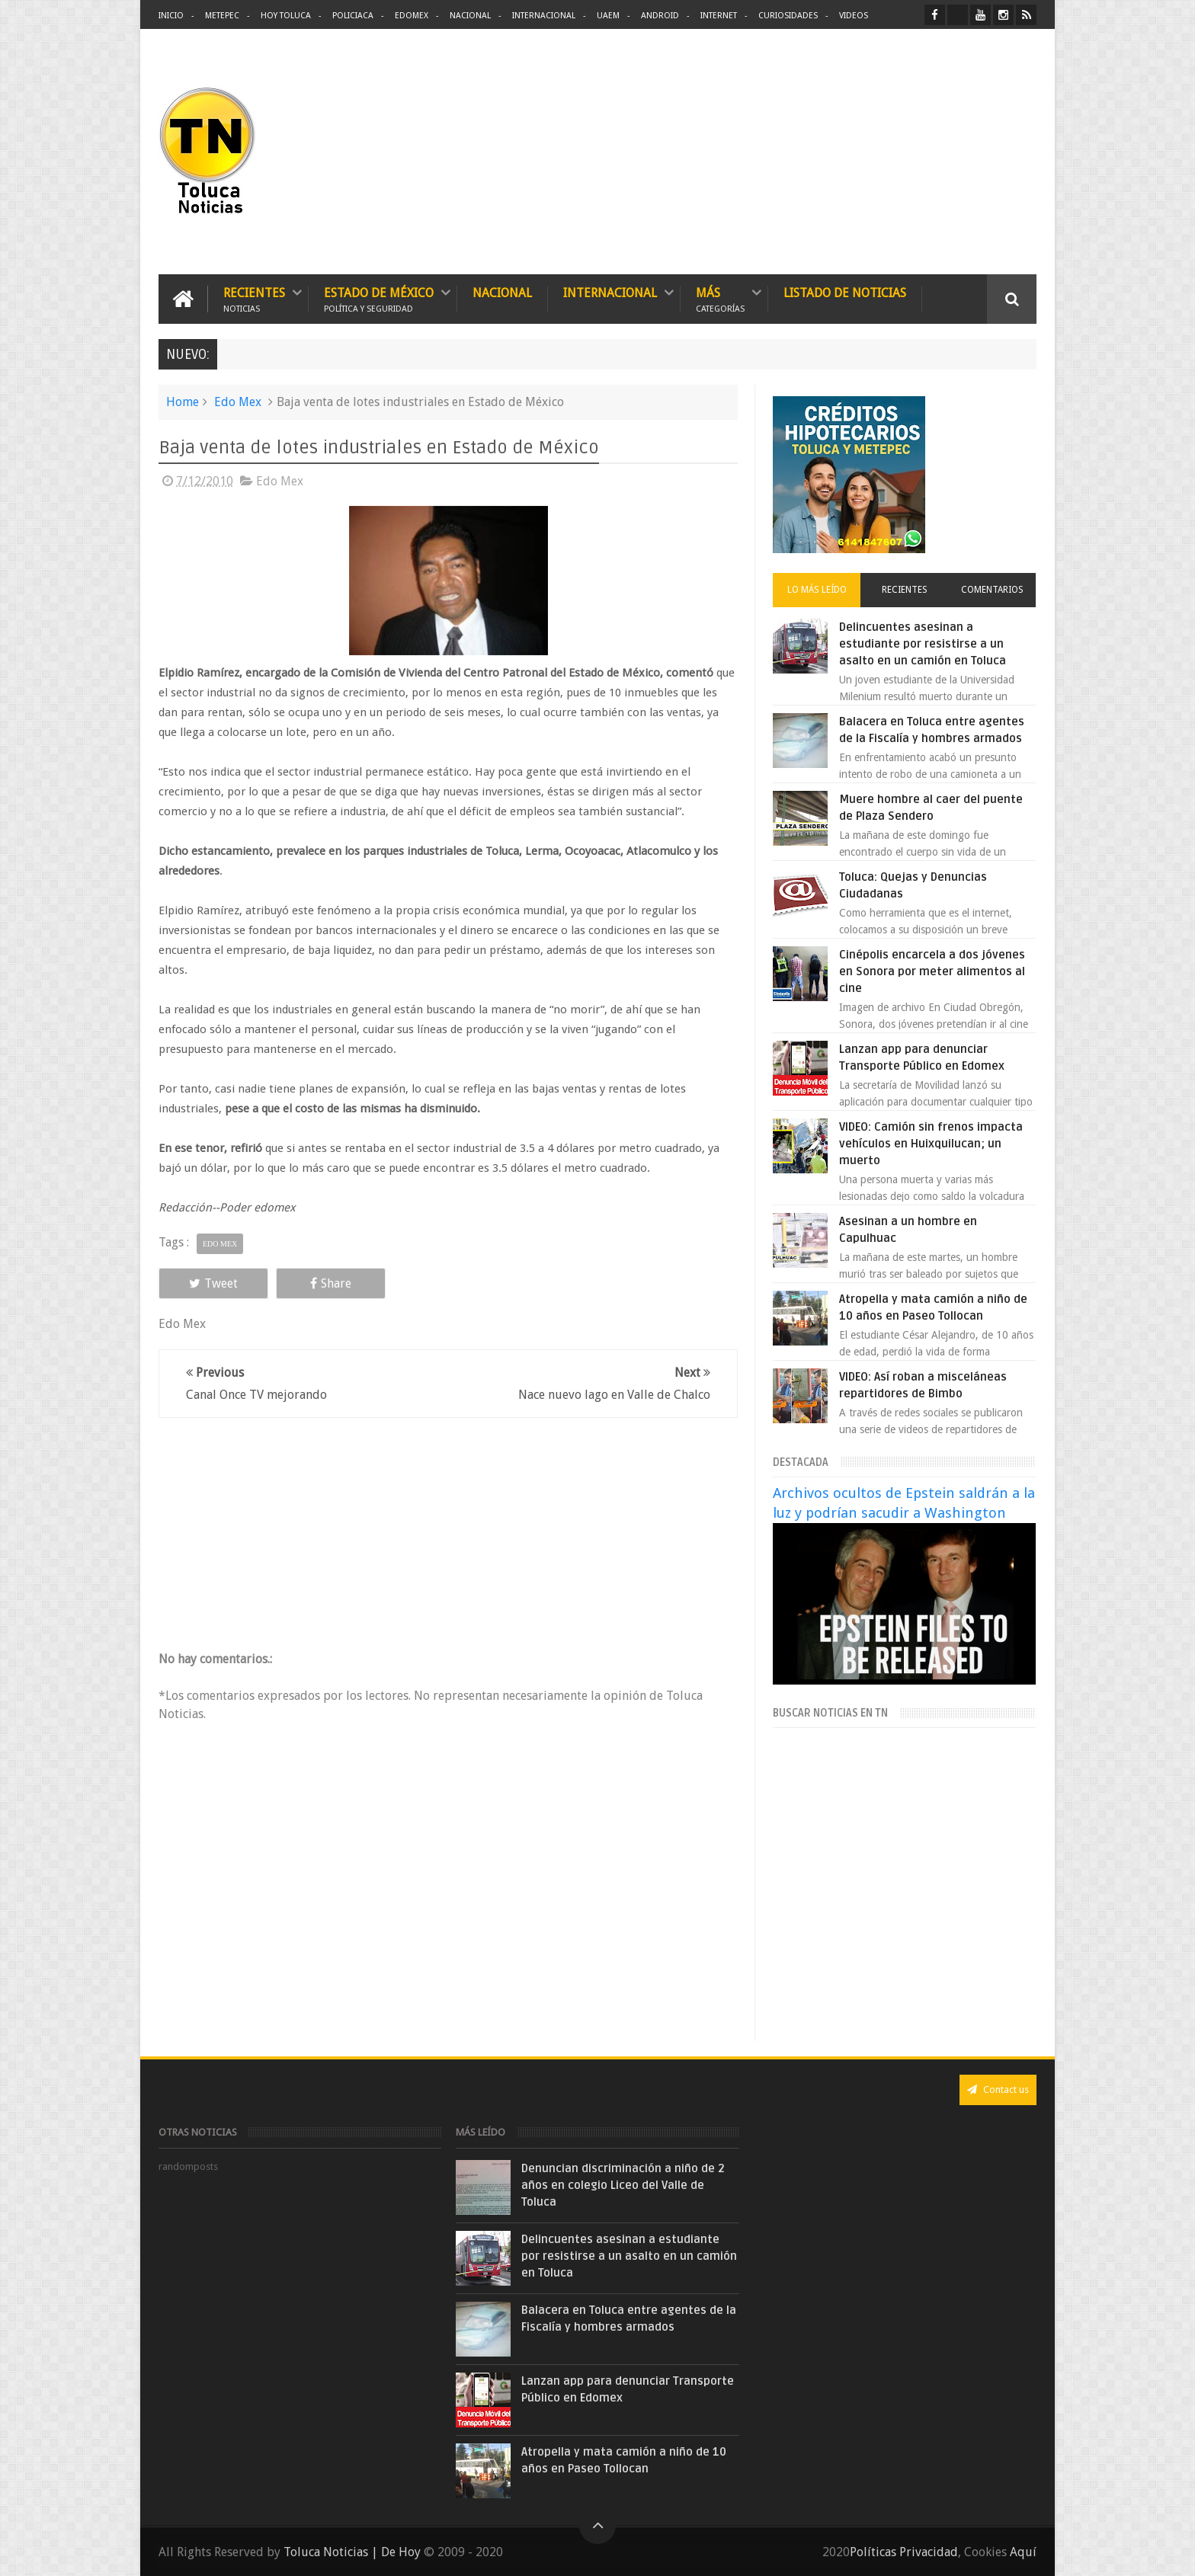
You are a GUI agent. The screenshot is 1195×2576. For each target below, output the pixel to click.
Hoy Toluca (286, 16)
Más (720, 299)
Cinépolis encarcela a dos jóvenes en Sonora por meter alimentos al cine (932, 971)
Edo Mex (237, 402)
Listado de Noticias (844, 293)
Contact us (998, 2089)
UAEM (608, 16)
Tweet (213, 1283)
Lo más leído (817, 589)
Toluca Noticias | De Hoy (352, 2552)
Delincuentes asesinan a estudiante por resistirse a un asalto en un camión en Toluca (922, 643)
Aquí (1023, 2552)
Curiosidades (788, 16)
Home (182, 402)
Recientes (254, 299)
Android (660, 16)
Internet (718, 16)
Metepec (222, 16)
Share (330, 1283)
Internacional (543, 16)
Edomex (411, 16)
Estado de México (379, 299)
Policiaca (352, 16)
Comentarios (992, 589)
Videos (853, 16)
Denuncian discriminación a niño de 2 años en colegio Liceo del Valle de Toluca (623, 2185)
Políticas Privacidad (904, 2552)
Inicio (171, 16)
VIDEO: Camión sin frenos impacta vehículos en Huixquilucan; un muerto (931, 1143)
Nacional (470, 16)
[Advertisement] (908, 152)
